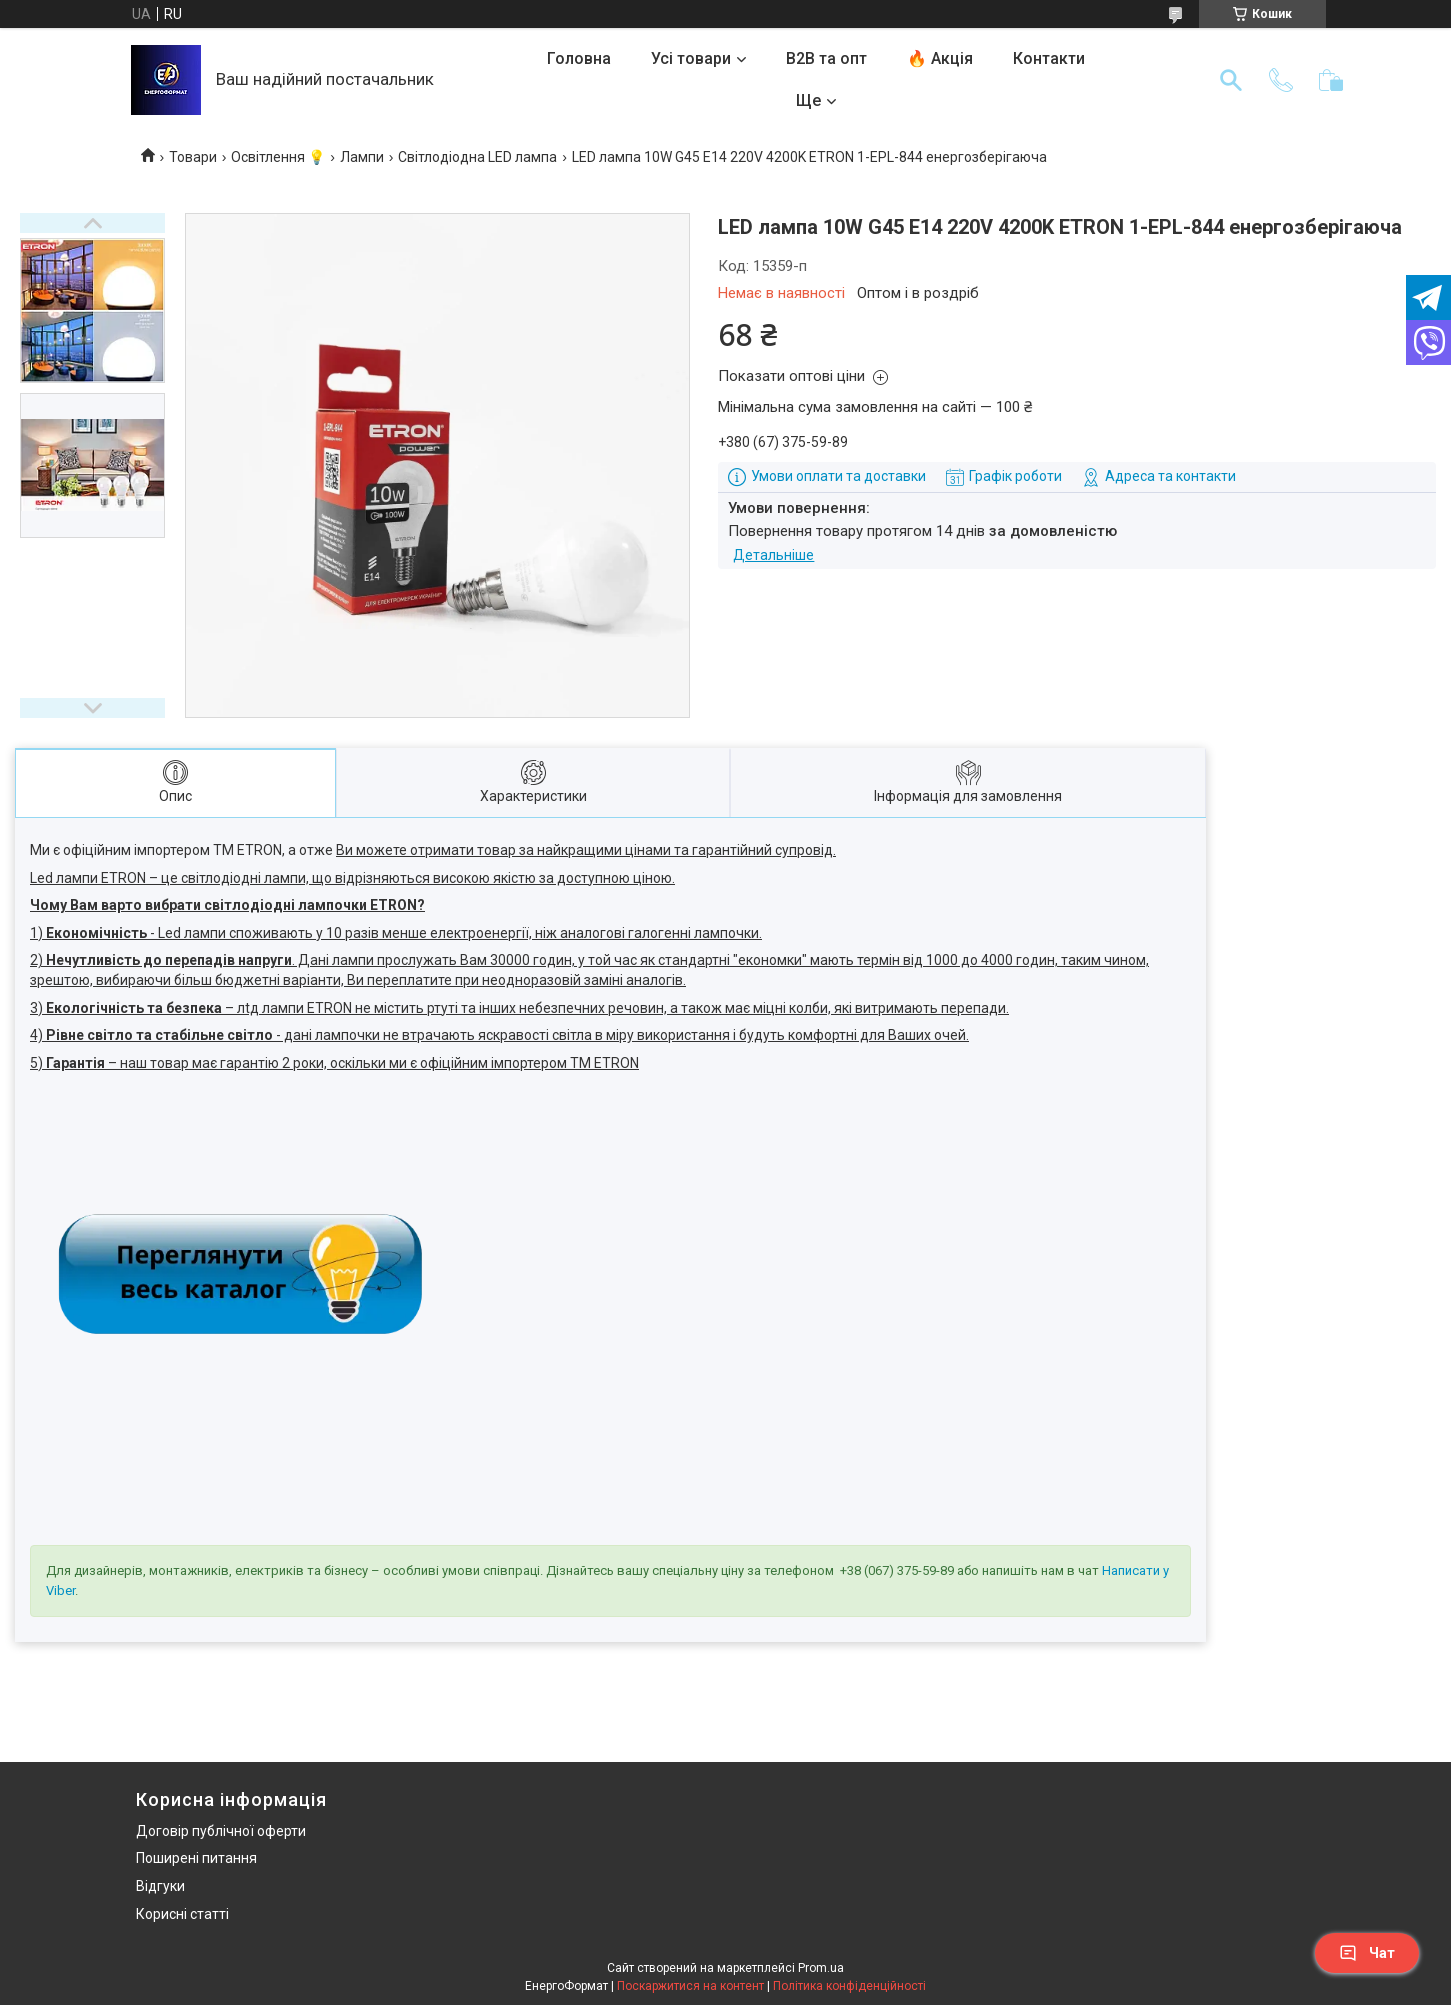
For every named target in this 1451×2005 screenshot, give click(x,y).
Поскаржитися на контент (690, 1986)
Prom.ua (821, 1968)
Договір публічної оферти (221, 1831)
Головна (579, 58)
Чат (1367, 1953)
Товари (193, 157)
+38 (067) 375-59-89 (897, 1570)
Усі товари (691, 58)
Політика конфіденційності (849, 1986)
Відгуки (160, 1886)
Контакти (1049, 58)
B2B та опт (826, 58)
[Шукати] (1231, 80)
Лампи (362, 157)
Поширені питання (196, 1858)
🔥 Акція (940, 58)
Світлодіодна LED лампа (477, 157)
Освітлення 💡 (278, 157)
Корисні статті (182, 1914)
